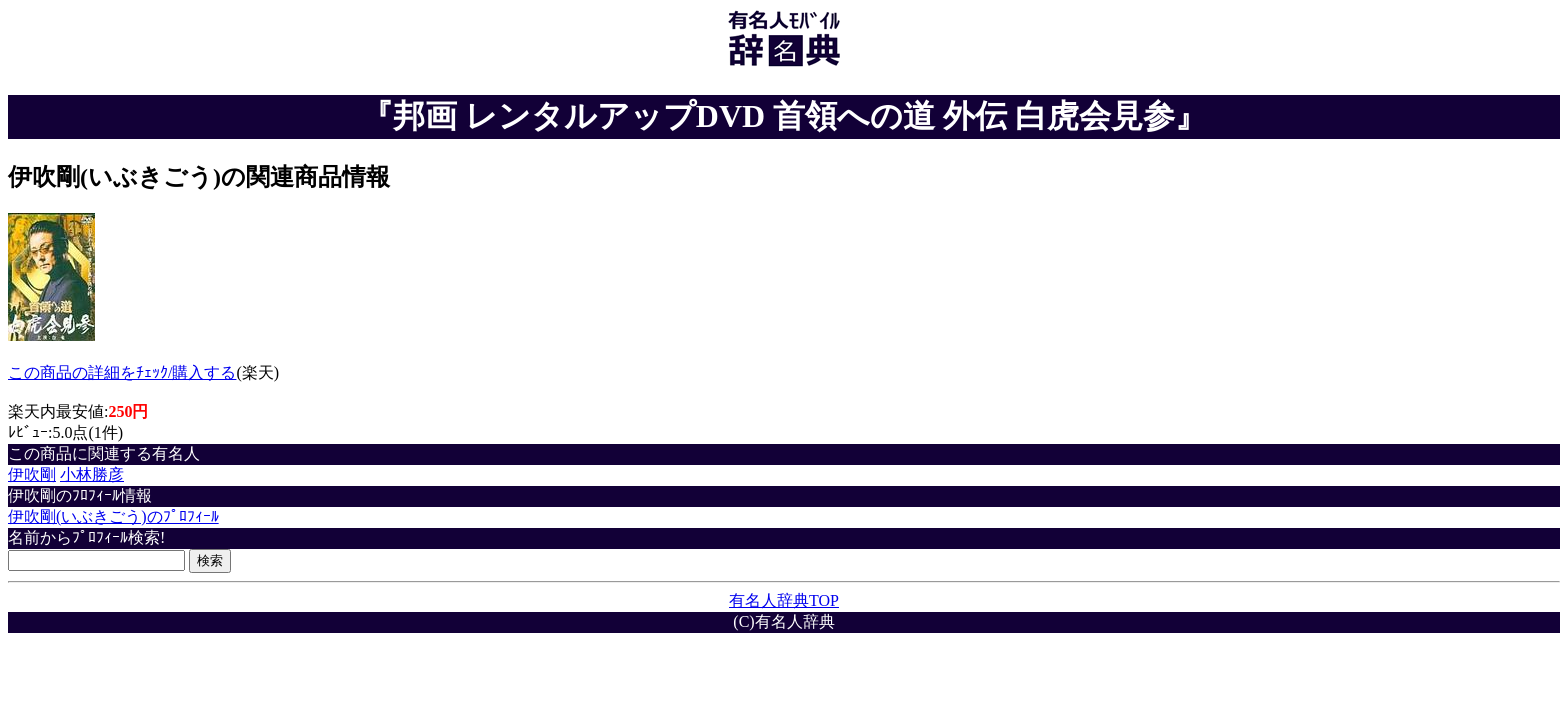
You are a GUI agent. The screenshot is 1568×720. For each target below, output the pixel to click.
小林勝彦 (92, 474)
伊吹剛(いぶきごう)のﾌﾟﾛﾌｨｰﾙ (113, 516)
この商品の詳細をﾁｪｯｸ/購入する (122, 372)
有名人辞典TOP (784, 600)
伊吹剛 (32, 474)
